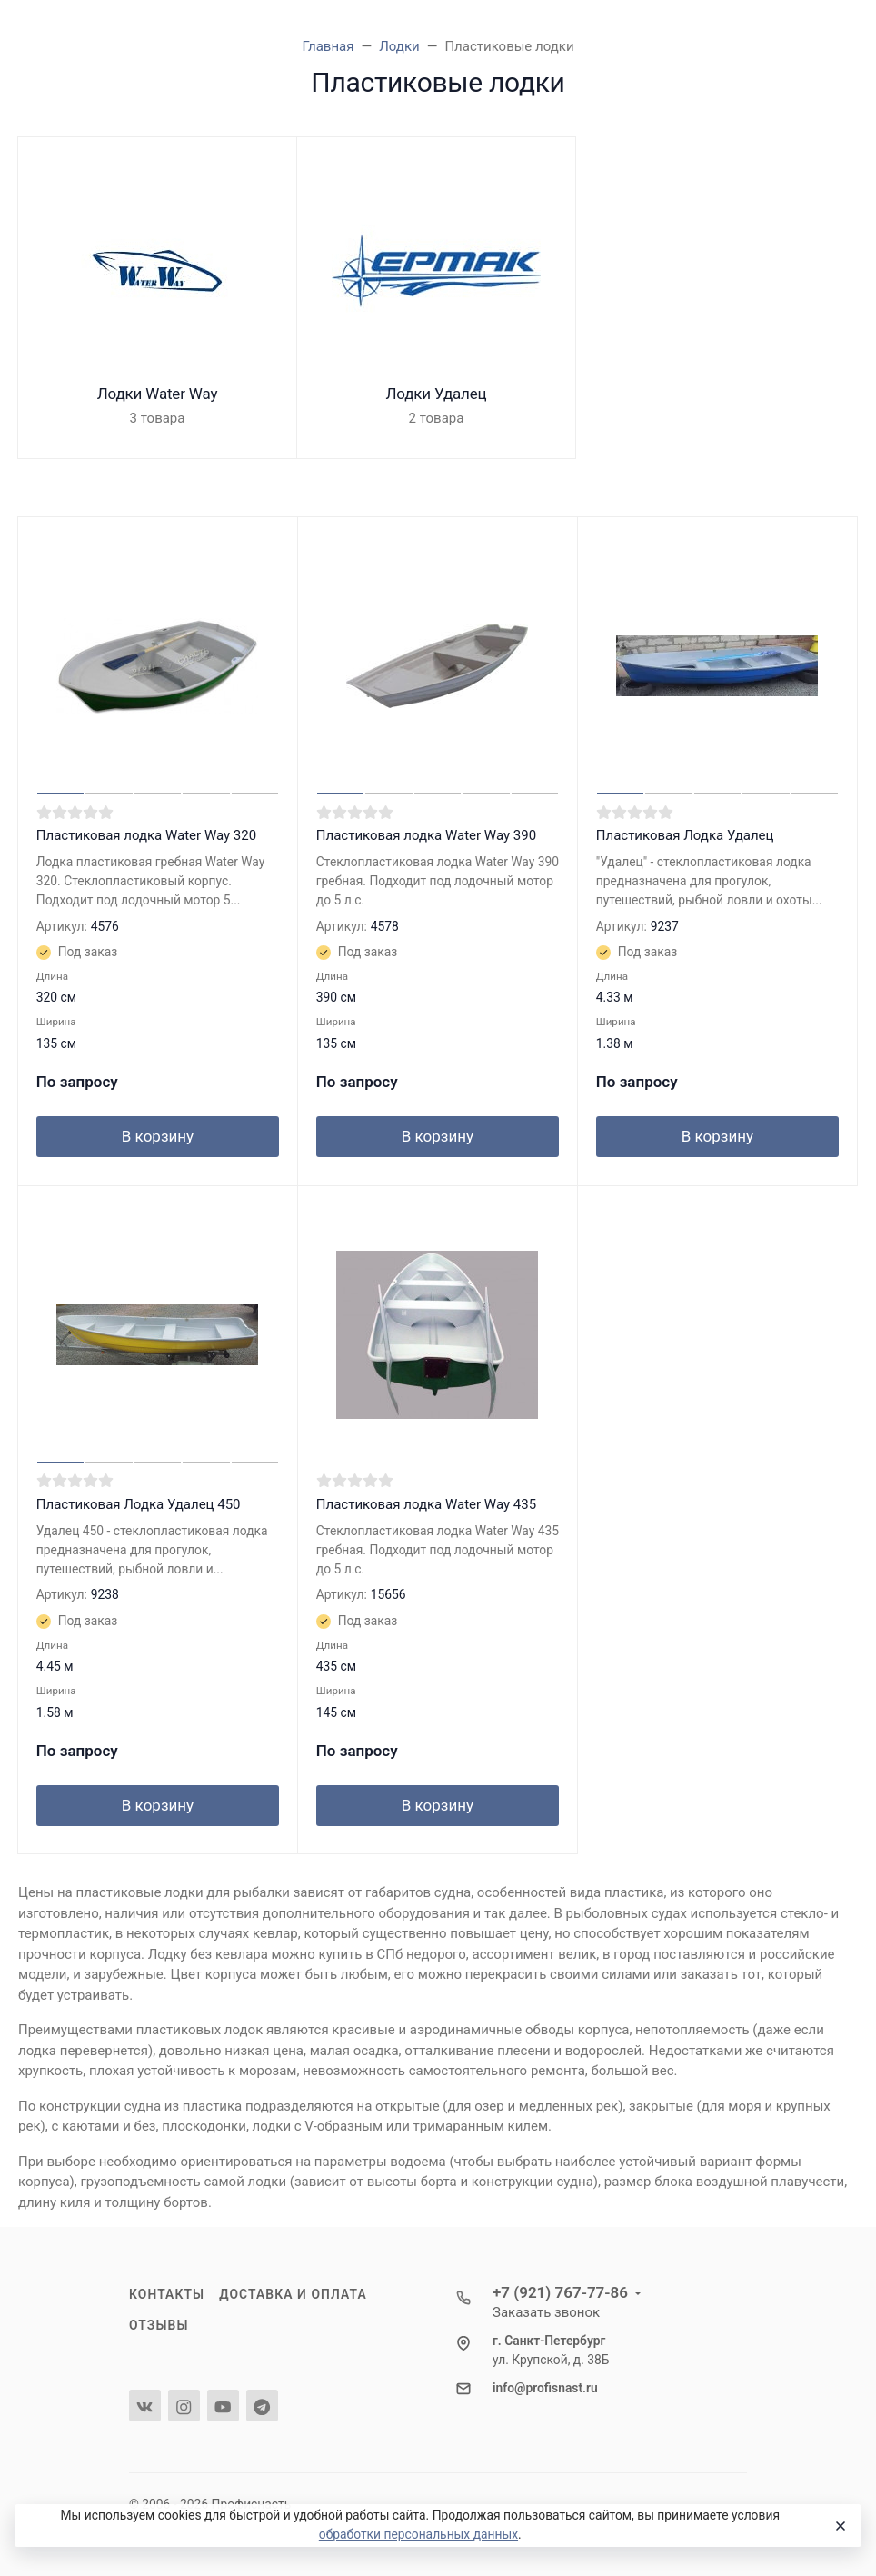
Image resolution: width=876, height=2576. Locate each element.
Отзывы (159, 2325)
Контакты (166, 2294)
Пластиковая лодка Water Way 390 (426, 835)
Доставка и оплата (293, 2294)
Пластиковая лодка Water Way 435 (426, 1504)
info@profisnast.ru (545, 2388)
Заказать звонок (546, 2312)
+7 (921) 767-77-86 (560, 2292)
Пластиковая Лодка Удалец (685, 835)
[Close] (839, 2526)
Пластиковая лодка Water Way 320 (146, 835)
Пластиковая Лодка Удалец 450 (138, 1504)
